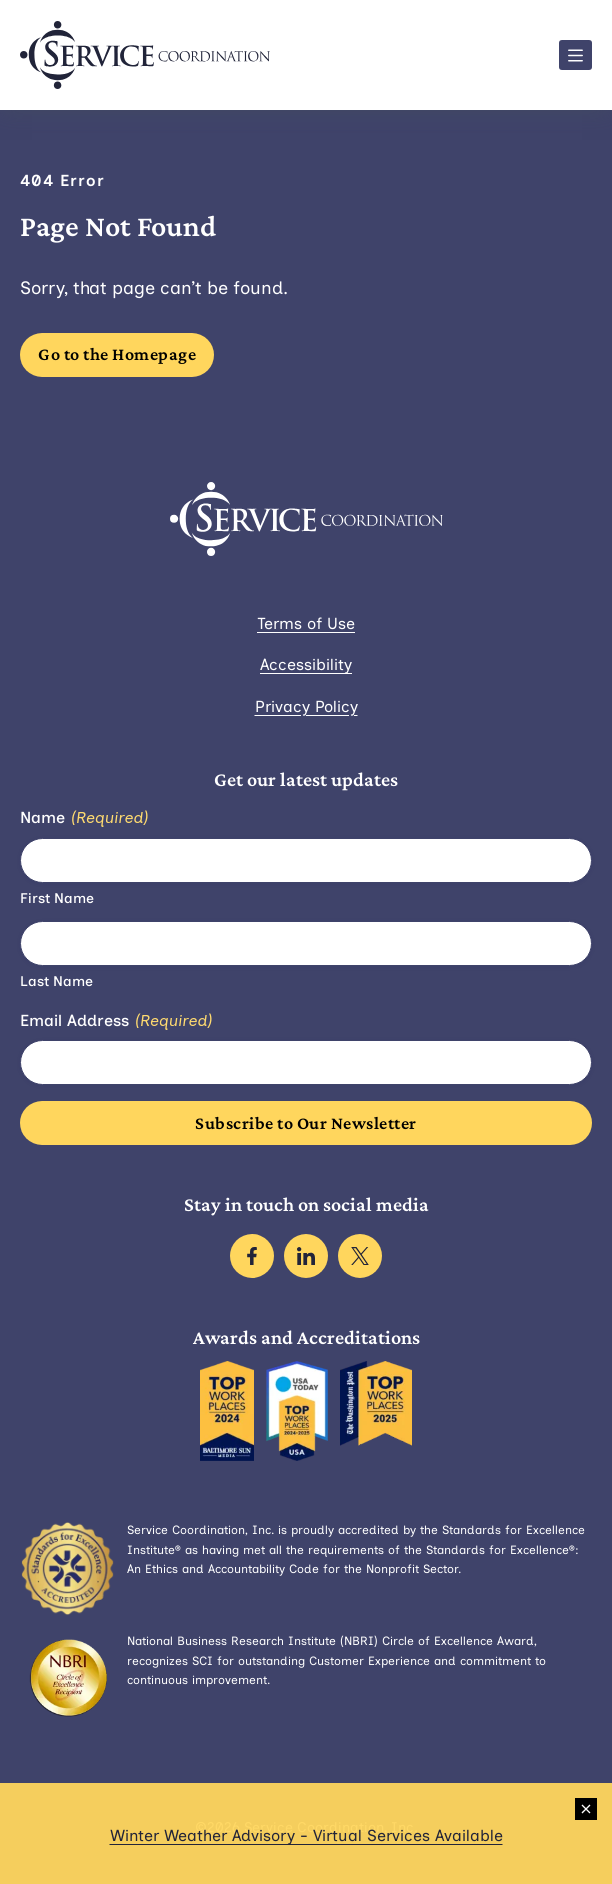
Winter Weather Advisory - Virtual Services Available (306, 1835)
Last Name (56, 981)
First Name (57, 898)
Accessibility (306, 664)
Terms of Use (306, 623)
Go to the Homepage (117, 354)
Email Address (116, 1021)
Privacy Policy (306, 706)
